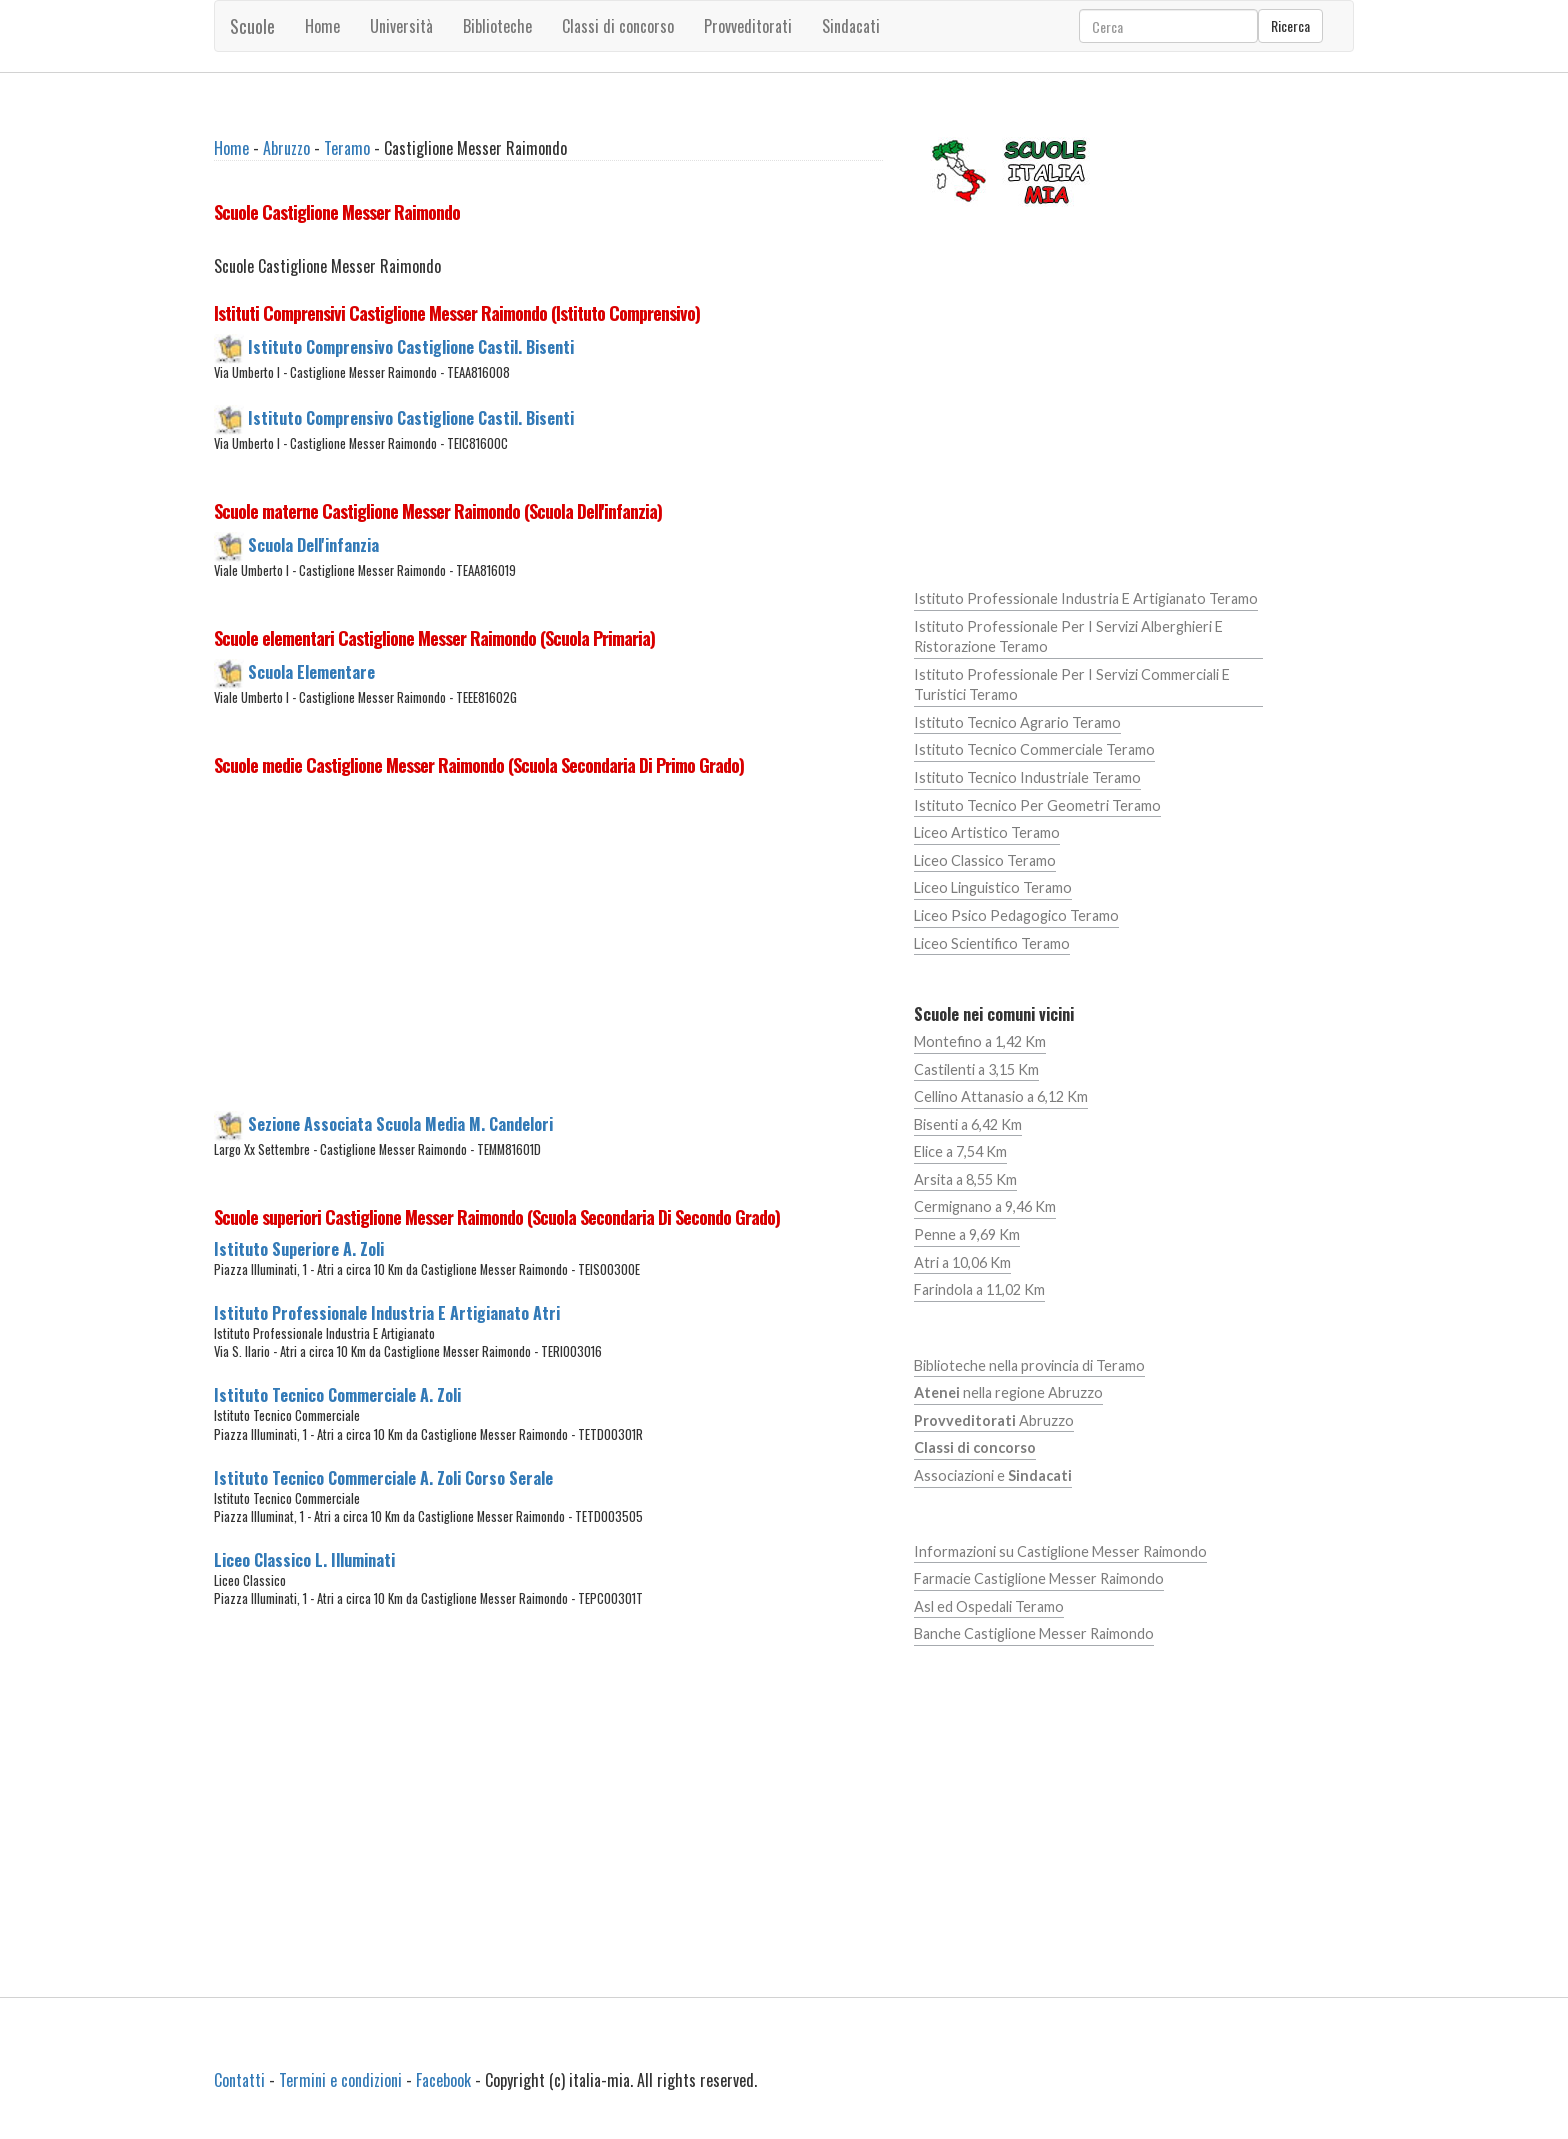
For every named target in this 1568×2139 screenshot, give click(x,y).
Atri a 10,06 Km (962, 1262)
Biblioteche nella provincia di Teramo (1029, 1365)
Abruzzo (286, 148)
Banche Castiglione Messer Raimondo (1034, 1633)
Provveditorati (748, 26)
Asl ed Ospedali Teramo (989, 1606)
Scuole (252, 26)
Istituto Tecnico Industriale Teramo (1027, 777)
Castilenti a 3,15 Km (976, 1069)
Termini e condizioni (340, 2080)
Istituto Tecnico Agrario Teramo (1017, 722)
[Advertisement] (548, 949)
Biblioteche (497, 26)
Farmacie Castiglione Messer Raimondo (1039, 1578)
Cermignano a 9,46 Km (985, 1206)
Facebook (443, 2080)
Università (401, 26)
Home (322, 26)
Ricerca (1290, 25)
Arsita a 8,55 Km (965, 1179)
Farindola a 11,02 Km (979, 1289)
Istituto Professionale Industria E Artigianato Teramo (1086, 598)
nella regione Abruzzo (1008, 1392)
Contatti (239, 2080)
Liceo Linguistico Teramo (993, 887)
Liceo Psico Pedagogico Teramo (1016, 915)
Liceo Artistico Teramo (987, 832)
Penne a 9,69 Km (967, 1234)
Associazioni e (993, 1475)
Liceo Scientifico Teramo (992, 943)
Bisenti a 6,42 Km (968, 1124)
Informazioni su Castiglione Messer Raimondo (1060, 1551)
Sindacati (851, 26)
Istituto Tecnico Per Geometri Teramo (1037, 805)
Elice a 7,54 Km (960, 1151)
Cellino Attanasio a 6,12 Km (1001, 1096)
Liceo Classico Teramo (985, 860)
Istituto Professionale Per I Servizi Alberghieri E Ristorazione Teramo (1068, 637)
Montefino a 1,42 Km (980, 1041)
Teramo (347, 148)
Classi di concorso (618, 26)
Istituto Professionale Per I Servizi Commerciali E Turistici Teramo (1072, 685)
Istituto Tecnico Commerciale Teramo (1034, 749)
